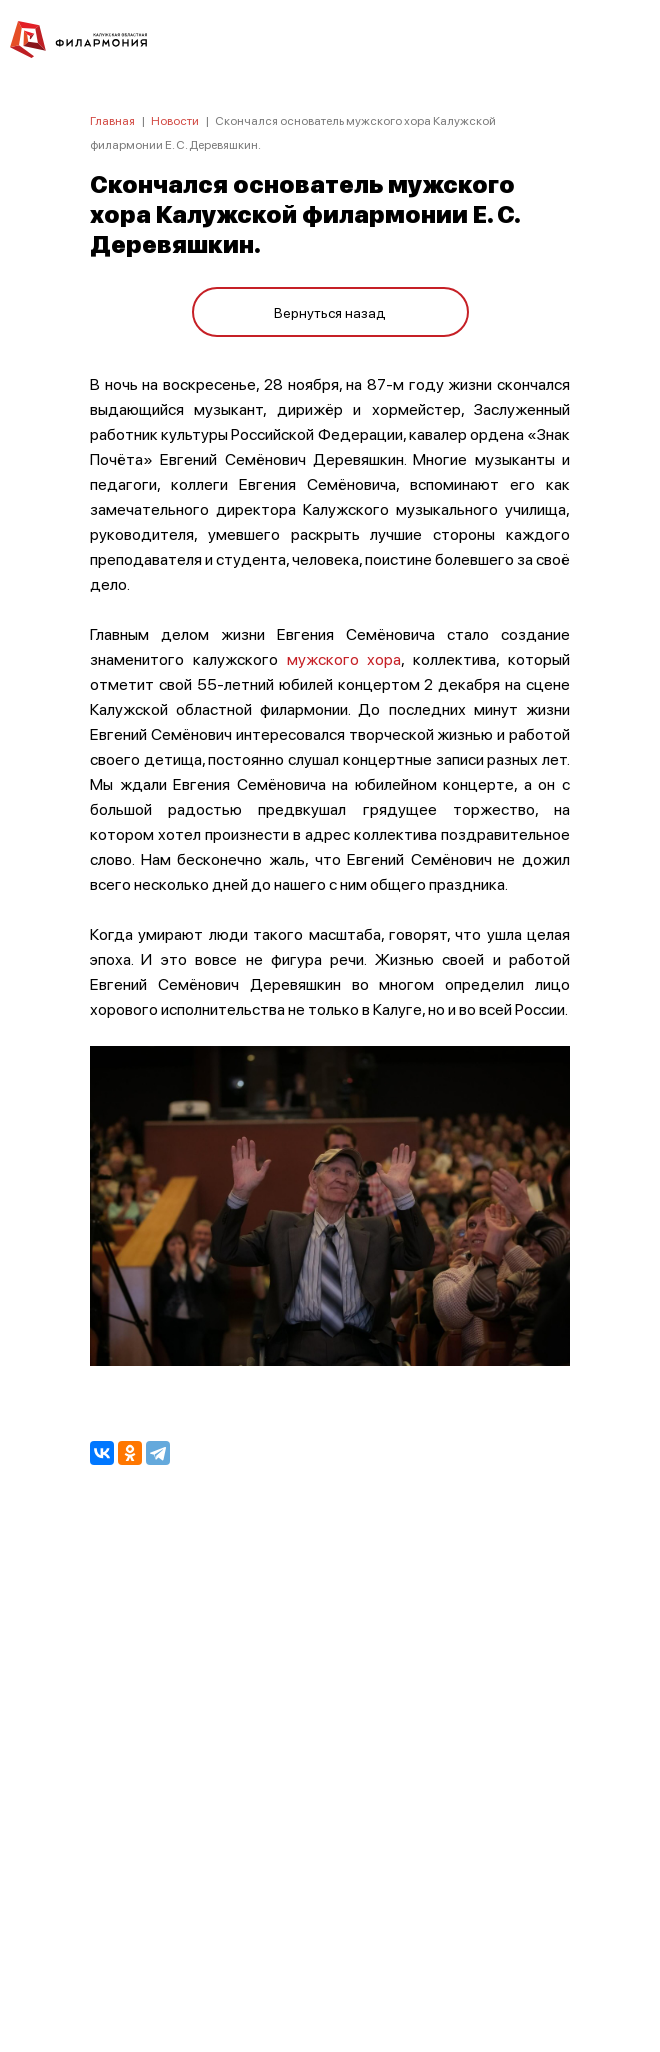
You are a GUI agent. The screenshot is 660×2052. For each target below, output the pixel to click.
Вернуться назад (330, 312)
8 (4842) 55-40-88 (330, 1958)
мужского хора (344, 658)
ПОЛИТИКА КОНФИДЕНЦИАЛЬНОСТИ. (330, 1768)
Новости (175, 120)
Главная (112, 120)
